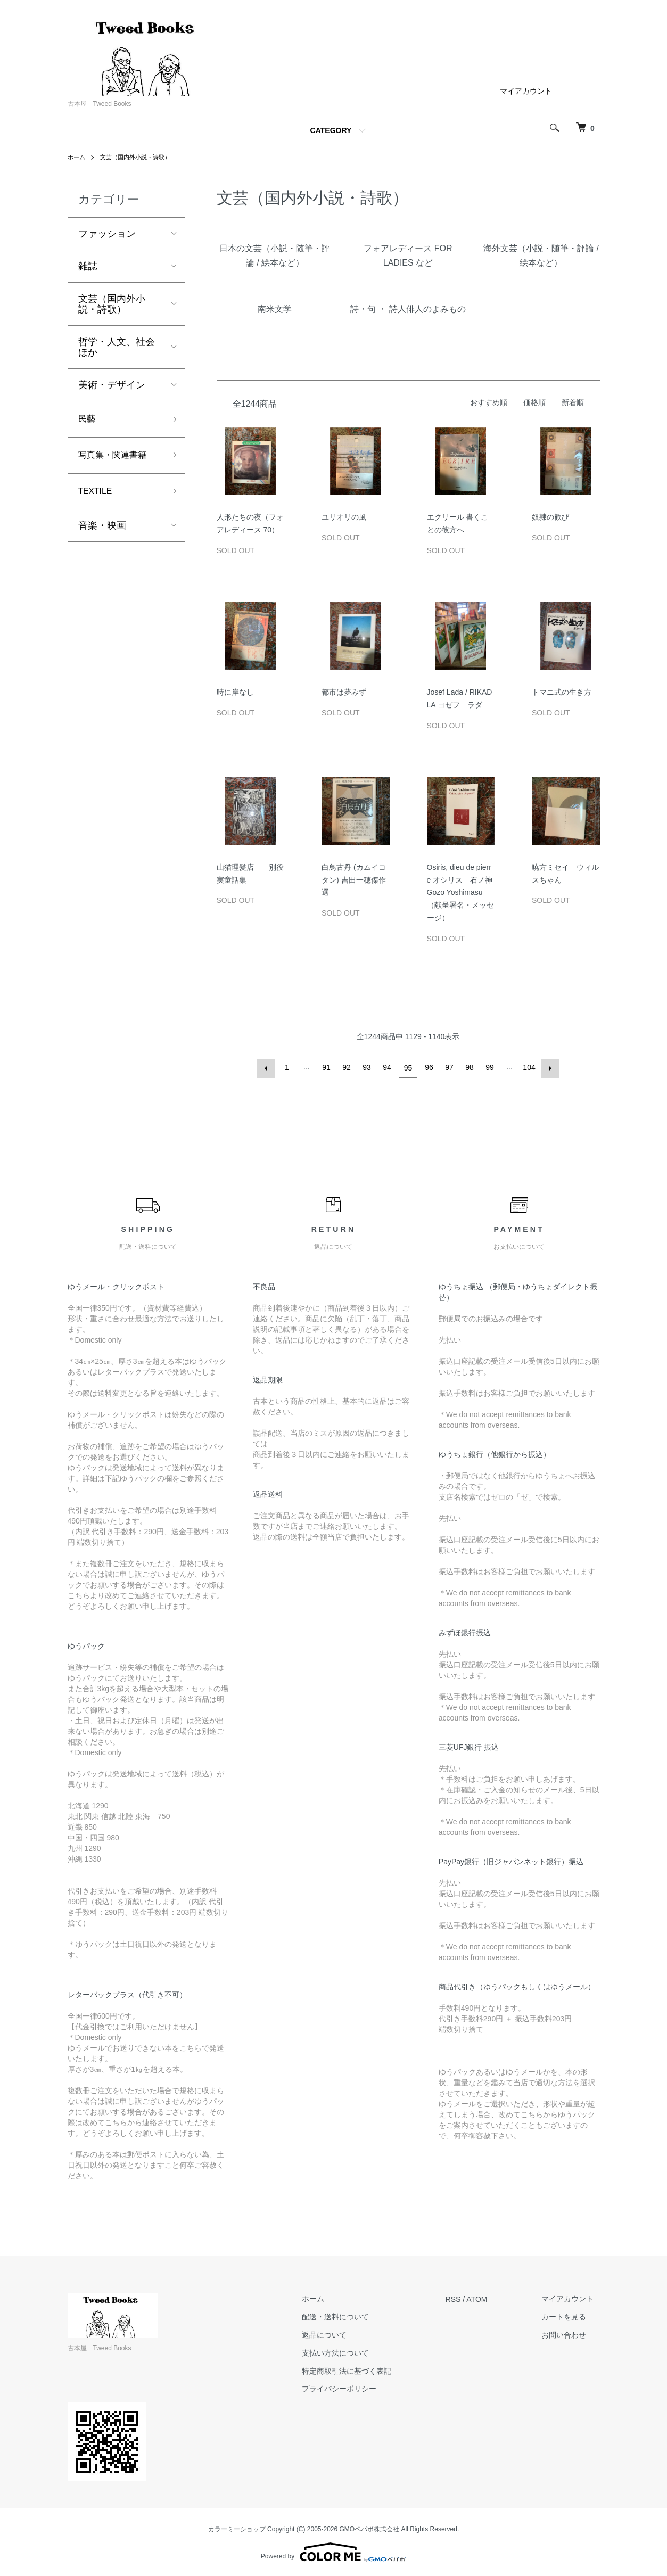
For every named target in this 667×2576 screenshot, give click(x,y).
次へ (548, 1067)
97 (448, 1067)
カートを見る (570, 2315)
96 (428, 1067)
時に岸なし (235, 692)
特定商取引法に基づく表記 (365, 2369)
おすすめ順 (488, 402)
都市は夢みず (344, 692)
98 (469, 1067)
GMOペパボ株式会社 (370, 2527)
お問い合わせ (570, 2333)
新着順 (573, 402)
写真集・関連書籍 (116, 458)
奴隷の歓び (550, 517)
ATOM (489, 2297)
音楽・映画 (102, 531)
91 (327, 1067)
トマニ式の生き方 (561, 692)
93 (368, 1067)
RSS (465, 2297)
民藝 (87, 420)
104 (528, 1067)
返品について (342, 2333)
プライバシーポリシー (357, 2387)
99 (489, 1067)
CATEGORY (331, 130)
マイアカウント (526, 91)
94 (388, 1067)
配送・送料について (354, 2315)
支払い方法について (354, 2351)
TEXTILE (97, 496)
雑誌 (87, 266)
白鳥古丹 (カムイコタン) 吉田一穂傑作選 (354, 880)
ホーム (77, 157)
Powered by (333, 2550)
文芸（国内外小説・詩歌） (140, 157)
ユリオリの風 (344, 517)
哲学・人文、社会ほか (116, 347)
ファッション (107, 233)
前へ (267, 1067)
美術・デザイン (111, 385)
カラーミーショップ (237, 2527)
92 (347, 1067)
